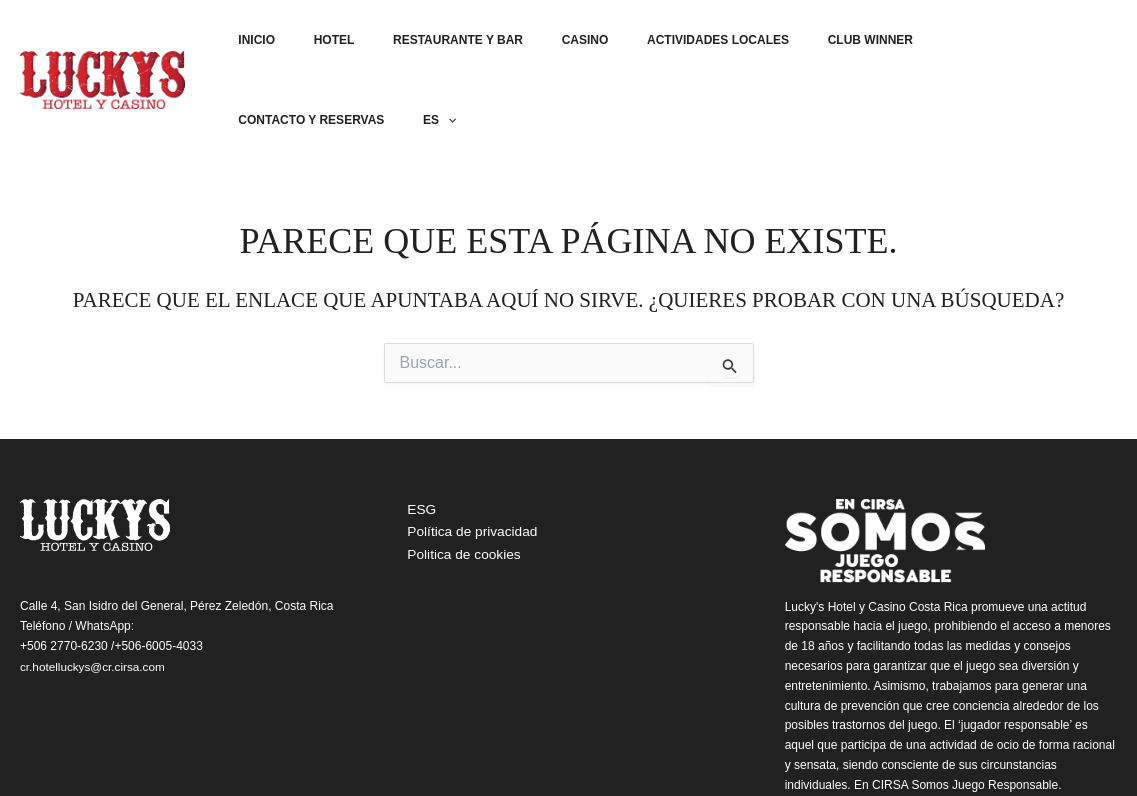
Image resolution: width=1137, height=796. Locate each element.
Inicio (294, 43)
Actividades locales (697, 43)
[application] (1096, 43)
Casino (579, 43)
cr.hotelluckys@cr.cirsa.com (94, 591)
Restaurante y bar (467, 43)
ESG (417, 435)
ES (1088, 43)
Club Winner (834, 43)
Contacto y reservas (975, 43)
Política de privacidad (468, 458)
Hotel (357, 43)
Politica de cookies (460, 481)
